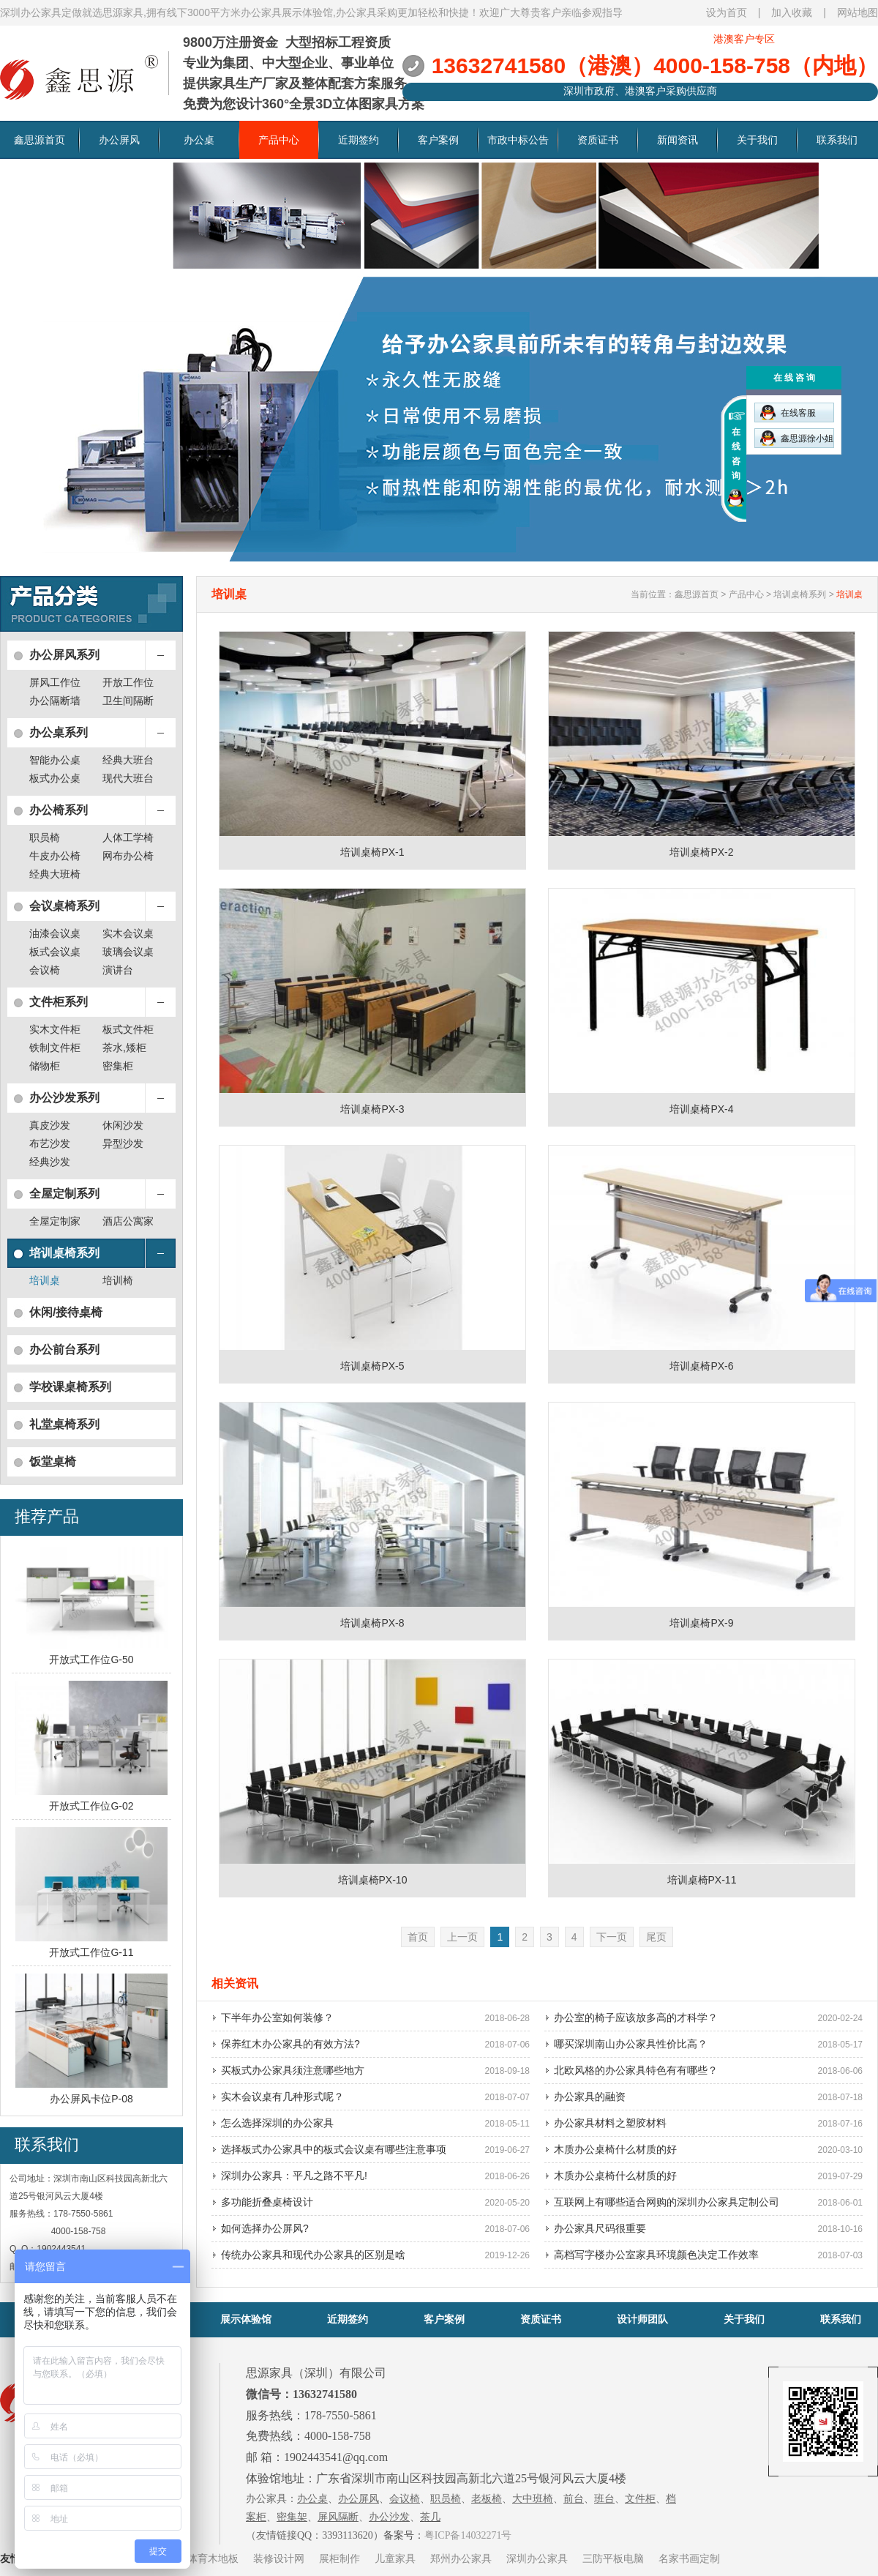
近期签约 (358, 140)
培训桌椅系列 (64, 1253)
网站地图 (857, 12)
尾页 (656, 1937)
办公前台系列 (64, 1349)
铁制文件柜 (54, 1047)
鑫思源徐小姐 (796, 438)
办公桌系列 (58, 732)
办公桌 (199, 140)
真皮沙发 (49, 1125)
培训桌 (44, 1280)
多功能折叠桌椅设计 (267, 2202)
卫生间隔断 (128, 700)
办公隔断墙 (54, 700)
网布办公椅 (128, 856)
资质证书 (597, 140)
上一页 (462, 1937)
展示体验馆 (245, 2319)
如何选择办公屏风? (265, 2228)
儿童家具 (395, 2558)
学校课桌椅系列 (70, 1387)
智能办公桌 (54, 760)
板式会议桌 (54, 951)
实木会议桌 (128, 933)
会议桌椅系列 (64, 906)
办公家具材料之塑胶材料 (610, 2123)
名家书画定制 (689, 2558)
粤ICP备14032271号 (468, 2535)
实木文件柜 (54, 1029)
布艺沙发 (49, 1143)
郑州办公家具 (461, 2558)
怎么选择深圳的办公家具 (277, 2123)
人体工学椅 (128, 837)
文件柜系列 (58, 1002)
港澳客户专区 (744, 39)
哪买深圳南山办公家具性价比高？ (631, 2044)
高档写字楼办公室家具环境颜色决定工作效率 (656, 2254)
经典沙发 (49, 1162)
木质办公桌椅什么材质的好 (615, 2149)
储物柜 (44, 1066)
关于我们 (757, 140)
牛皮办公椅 (54, 856)
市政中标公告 (518, 140)
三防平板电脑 (613, 2558)
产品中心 (278, 140)
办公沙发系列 (64, 1097)
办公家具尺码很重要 (600, 2228)
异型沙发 (122, 1143)
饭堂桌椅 (52, 1461)
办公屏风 (119, 140)
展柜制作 (339, 2558)
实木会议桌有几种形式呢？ (282, 2096)
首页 (418, 1937)
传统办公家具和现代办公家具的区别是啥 (313, 2254)
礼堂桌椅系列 (64, 1424)
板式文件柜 (128, 1029)
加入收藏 (791, 12)
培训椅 (117, 1280)
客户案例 (438, 140)
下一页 (611, 1937)
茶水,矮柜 (124, 1047)
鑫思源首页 (39, 140)
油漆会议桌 (54, 933)
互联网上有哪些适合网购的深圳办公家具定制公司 (666, 2202)
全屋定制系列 (64, 1193)
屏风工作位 (54, 682)
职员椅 (44, 837)
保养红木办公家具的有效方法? (290, 2044)
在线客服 (788, 412)
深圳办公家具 (537, 2558)
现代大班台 (128, 778)
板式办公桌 (54, 778)
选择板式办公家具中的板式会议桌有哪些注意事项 (333, 2149)
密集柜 (117, 1066)
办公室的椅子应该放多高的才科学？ (636, 2017)
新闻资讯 (677, 140)
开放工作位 (128, 682)
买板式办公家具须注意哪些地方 (292, 2070)
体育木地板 (213, 2558)
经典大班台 (128, 760)
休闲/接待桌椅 (65, 1312)
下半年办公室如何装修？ (277, 2017)
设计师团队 (642, 2319)
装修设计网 (278, 2558)
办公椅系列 (58, 810)
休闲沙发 (122, 1125)
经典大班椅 (54, 874)
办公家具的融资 (590, 2096)
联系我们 (837, 140)
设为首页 (726, 12)
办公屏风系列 (64, 655)
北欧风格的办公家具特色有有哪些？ (636, 2070)
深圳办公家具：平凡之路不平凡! (294, 2175)
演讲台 (117, 970)
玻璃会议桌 (128, 951)
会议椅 (44, 970)
